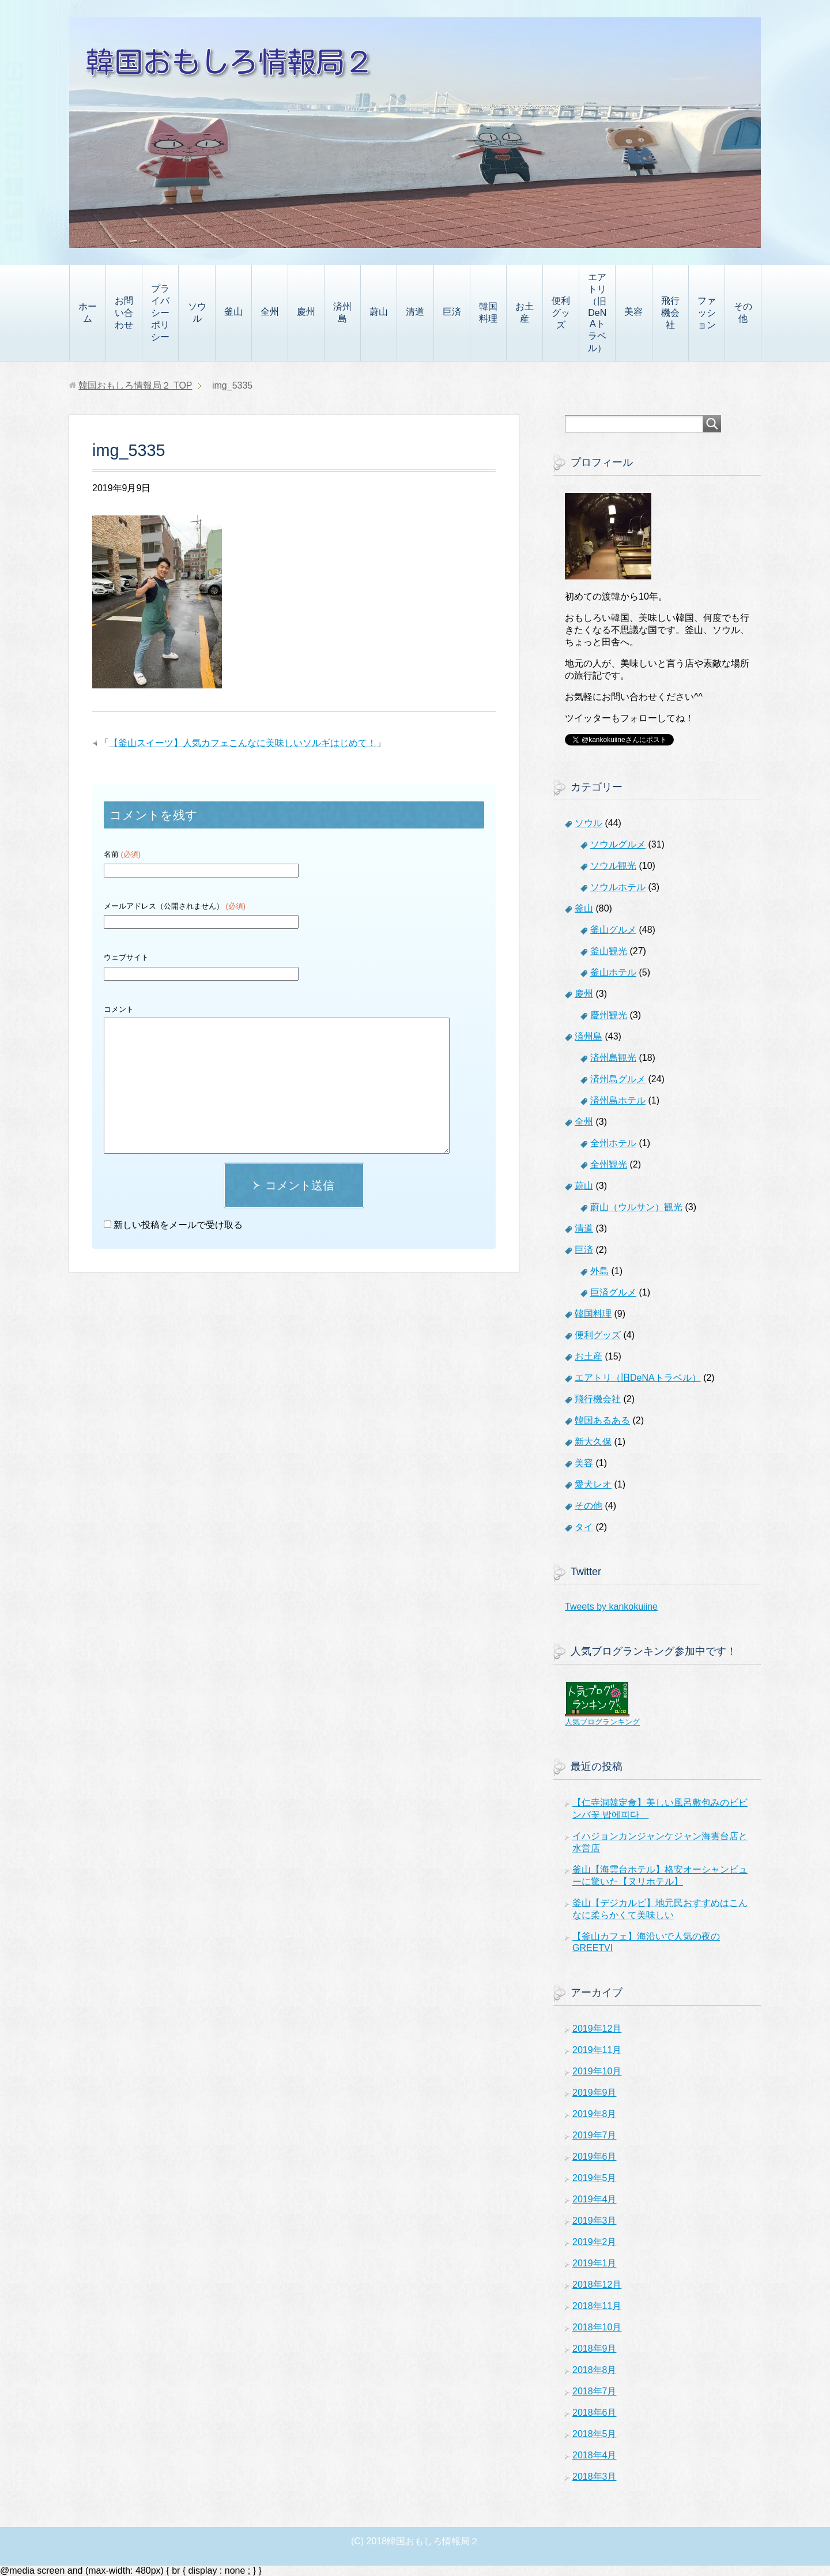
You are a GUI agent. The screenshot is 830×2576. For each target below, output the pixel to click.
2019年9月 (594, 2092)
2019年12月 (596, 2028)
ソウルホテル (618, 887)
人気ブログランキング (602, 1722)
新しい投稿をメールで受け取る (178, 1225)
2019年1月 (594, 2263)
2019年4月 (594, 2199)
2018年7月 (594, 2391)
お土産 (524, 312)
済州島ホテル (618, 1100)
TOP (135, 385)
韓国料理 (488, 312)
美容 (633, 312)
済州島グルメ (618, 1079)
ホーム (87, 312)
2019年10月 (596, 2071)
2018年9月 (594, 2348)
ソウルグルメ (618, 844)
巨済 (452, 312)
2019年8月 (594, 2114)
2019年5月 (594, 2178)
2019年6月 (594, 2156)
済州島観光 (613, 1058)
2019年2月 (594, 2242)
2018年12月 (596, 2284)
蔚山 (378, 312)
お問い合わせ (124, 313)
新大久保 (593, 1442)
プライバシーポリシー (160, 313)
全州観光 (608, 1164)
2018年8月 (594, 2370)
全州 (270, 312)
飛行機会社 (670, 313)
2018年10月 (596, 2327)
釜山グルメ (613, 930)
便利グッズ (561, 313)
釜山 (233, 312)
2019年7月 (594, 2135)
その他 (743, 312)
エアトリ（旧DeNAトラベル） (597, 312)
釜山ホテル (613, 972)
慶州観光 (608, 1015)
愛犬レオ (593, 1484)
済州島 (342, 312)
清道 (415, 312)
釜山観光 (608, 951)
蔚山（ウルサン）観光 (636, 1207)
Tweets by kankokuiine (611, 1606)
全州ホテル (613, 1143)
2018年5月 (594, 2434)
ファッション (706, 313)
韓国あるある (602, 1420)
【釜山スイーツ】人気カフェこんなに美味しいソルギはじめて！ (242, 743)
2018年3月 (594, 2476)
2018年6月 (594, 2412)
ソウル (197, 312)
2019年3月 (594, 2220)
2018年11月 (596, 2306)
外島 (599, 1271)
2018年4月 (594, 2455)
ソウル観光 (613, 866)
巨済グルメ (613, 1292)
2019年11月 (596, 2050)
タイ (584, 1527)
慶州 (306, 312)
